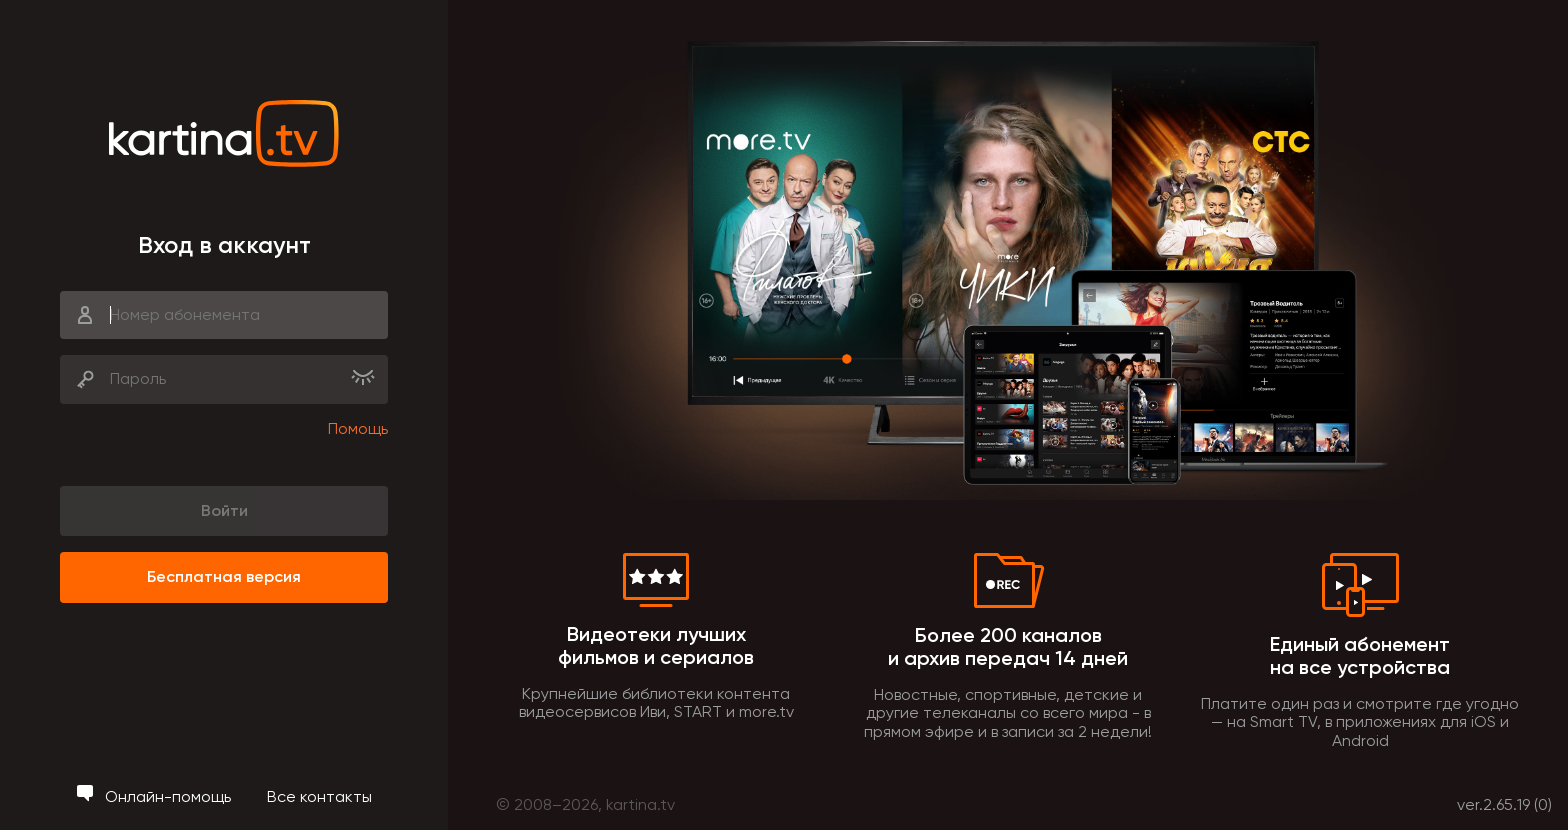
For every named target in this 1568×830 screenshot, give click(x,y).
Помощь (358, 429)
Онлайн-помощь (156, 796)
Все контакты (319, 796)
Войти (224, 510)
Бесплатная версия (224, 576)
